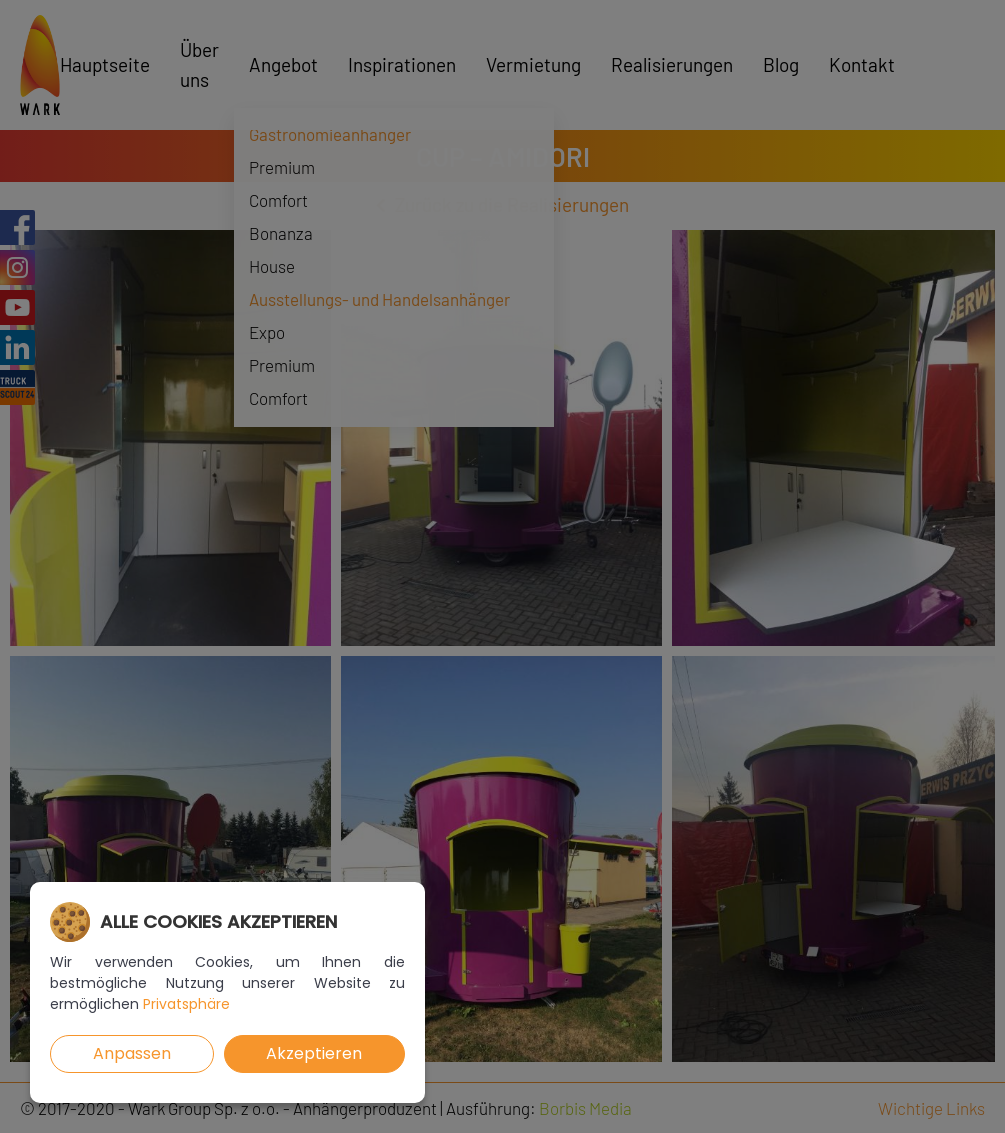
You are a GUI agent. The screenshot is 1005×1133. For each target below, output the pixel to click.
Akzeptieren (314, 1053)
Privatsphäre (186, 1004)
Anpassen (132, 1053)
